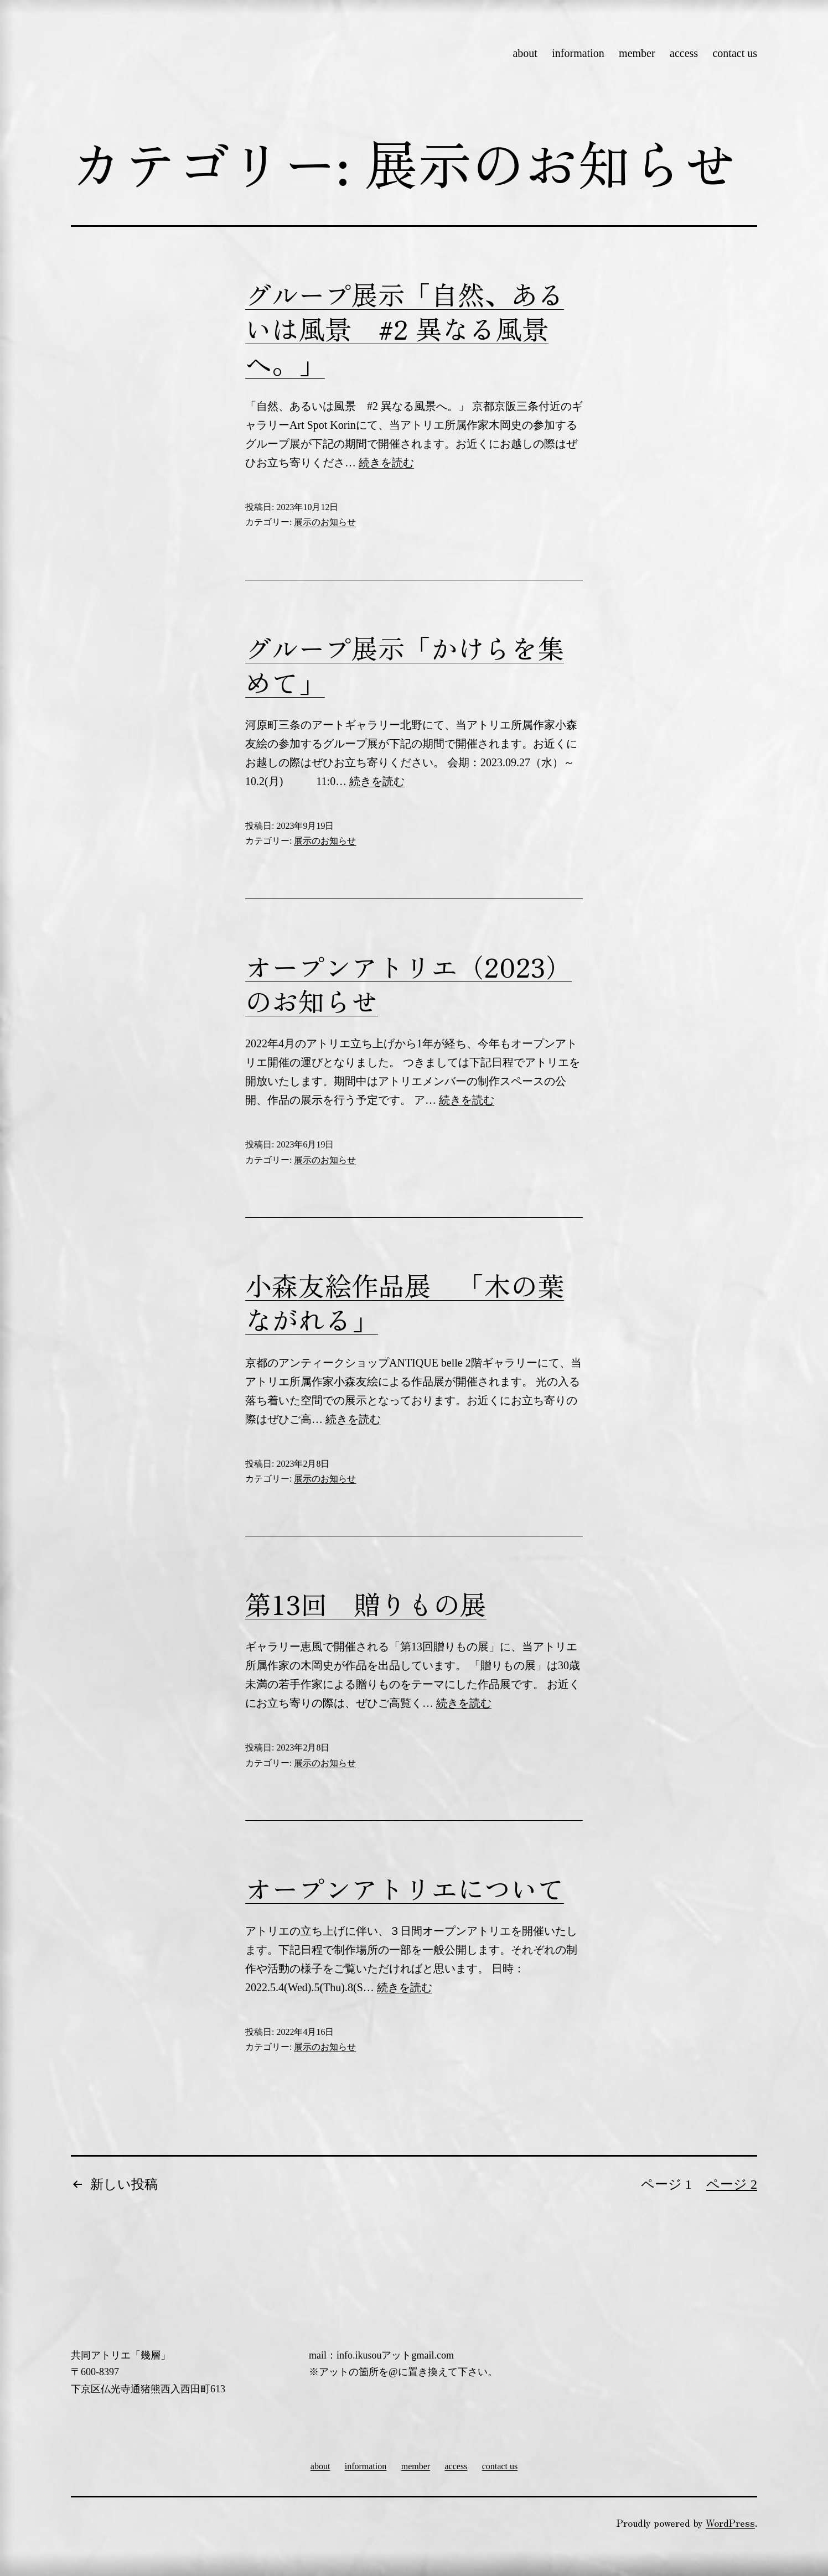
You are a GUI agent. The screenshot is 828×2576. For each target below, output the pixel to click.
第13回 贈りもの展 (366, 1603)
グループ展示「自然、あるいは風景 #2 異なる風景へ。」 (404, 328)
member (637, 53)
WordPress (730, 2522)
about (525, 53)
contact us (734, 53)
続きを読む (386, 462)
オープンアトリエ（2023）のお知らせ (408, 983)
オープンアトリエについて (404, 1887)
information (578, 53)
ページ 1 (666, 2184)
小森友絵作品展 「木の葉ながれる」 (404, 1301)
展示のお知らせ (325, 522)
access (684, 53)
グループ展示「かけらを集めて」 (404, 664)
